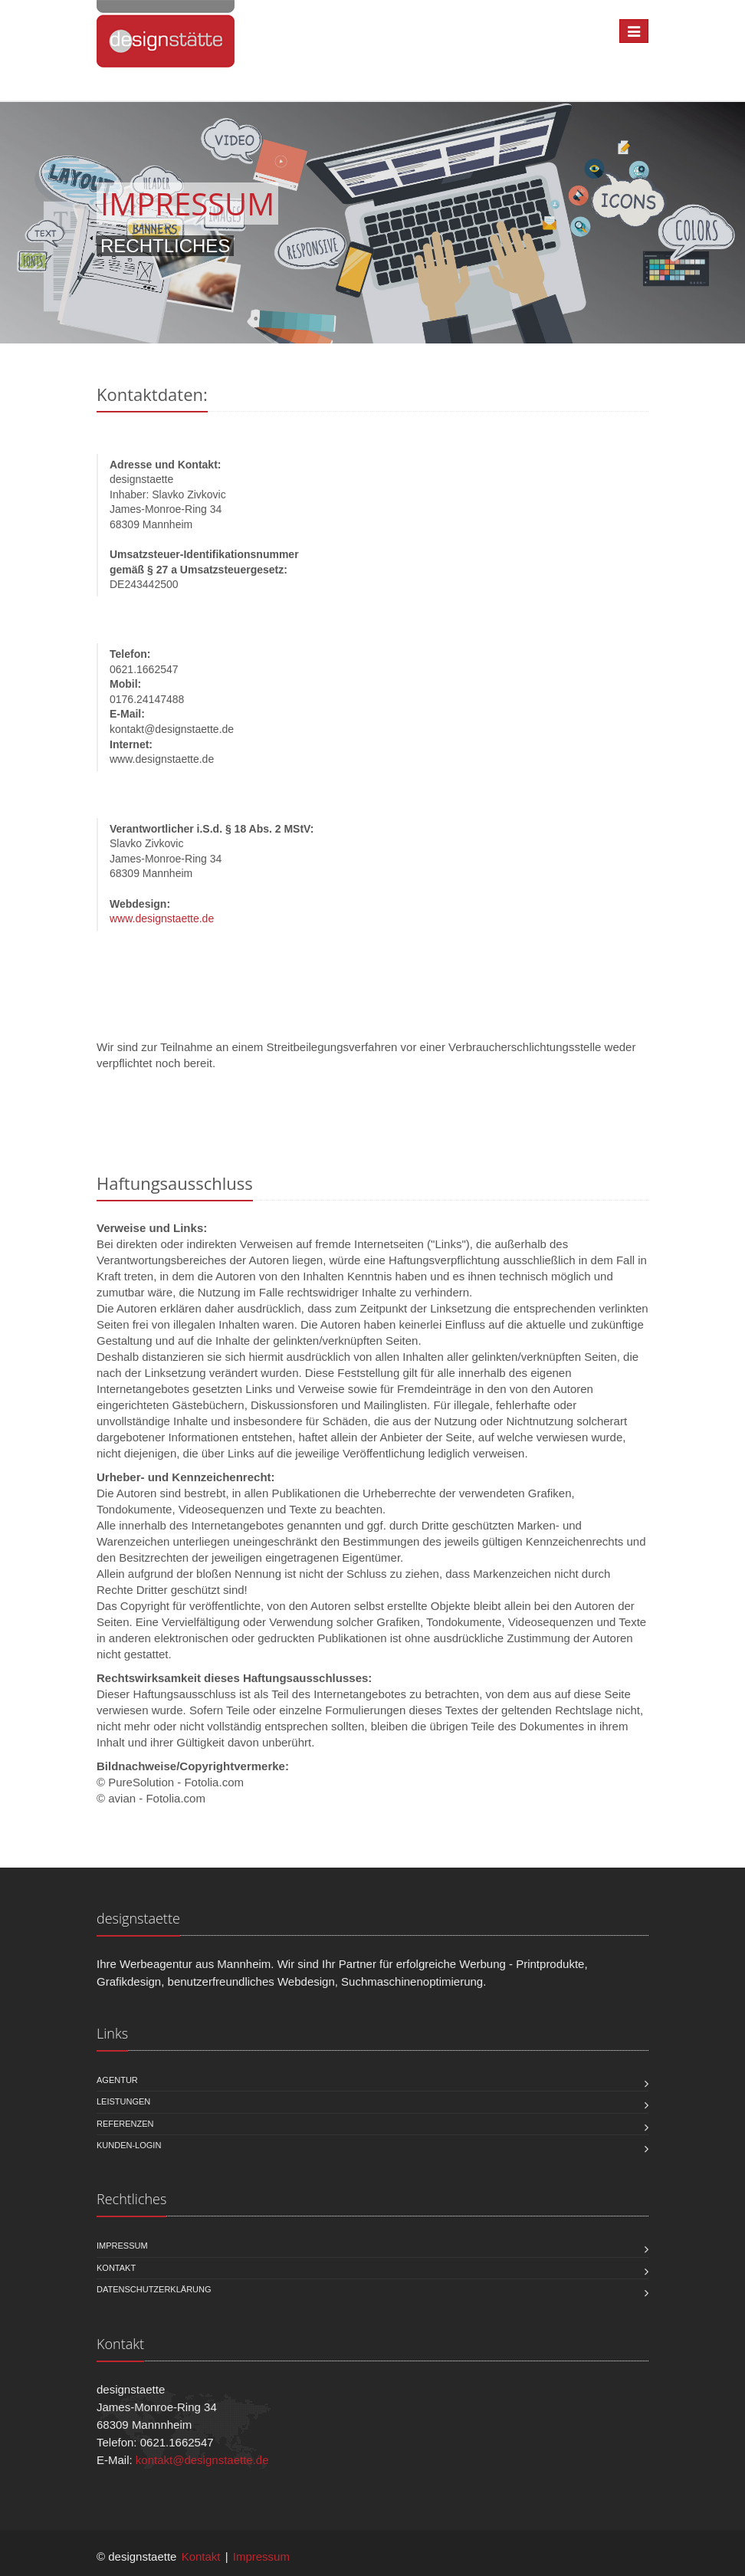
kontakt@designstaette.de (202, 2459)
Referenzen (125, 2123)
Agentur (117, 2080)
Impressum (122, 2245)
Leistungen (123, 2101)
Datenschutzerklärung (154, 2289)
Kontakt (116, 2267)
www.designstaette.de (162, 918)
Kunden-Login (129, 2145)
